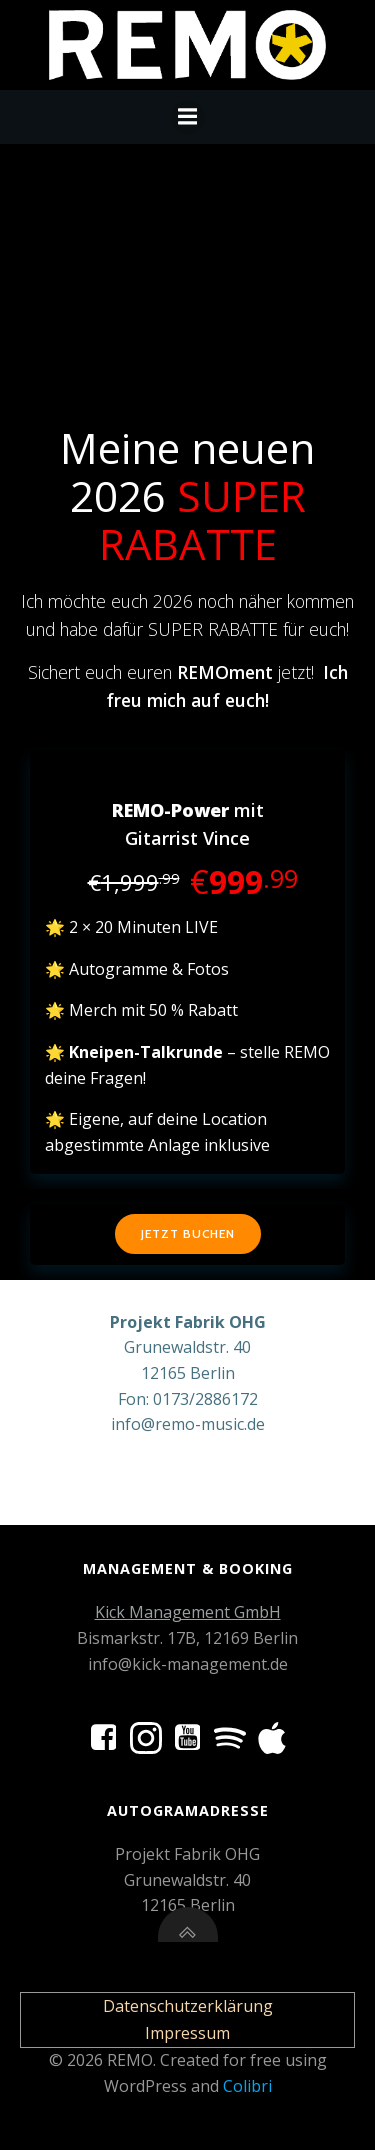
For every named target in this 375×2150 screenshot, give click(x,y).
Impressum (187, 2033)
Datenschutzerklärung (188, 2006)
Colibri (247, 2086)
